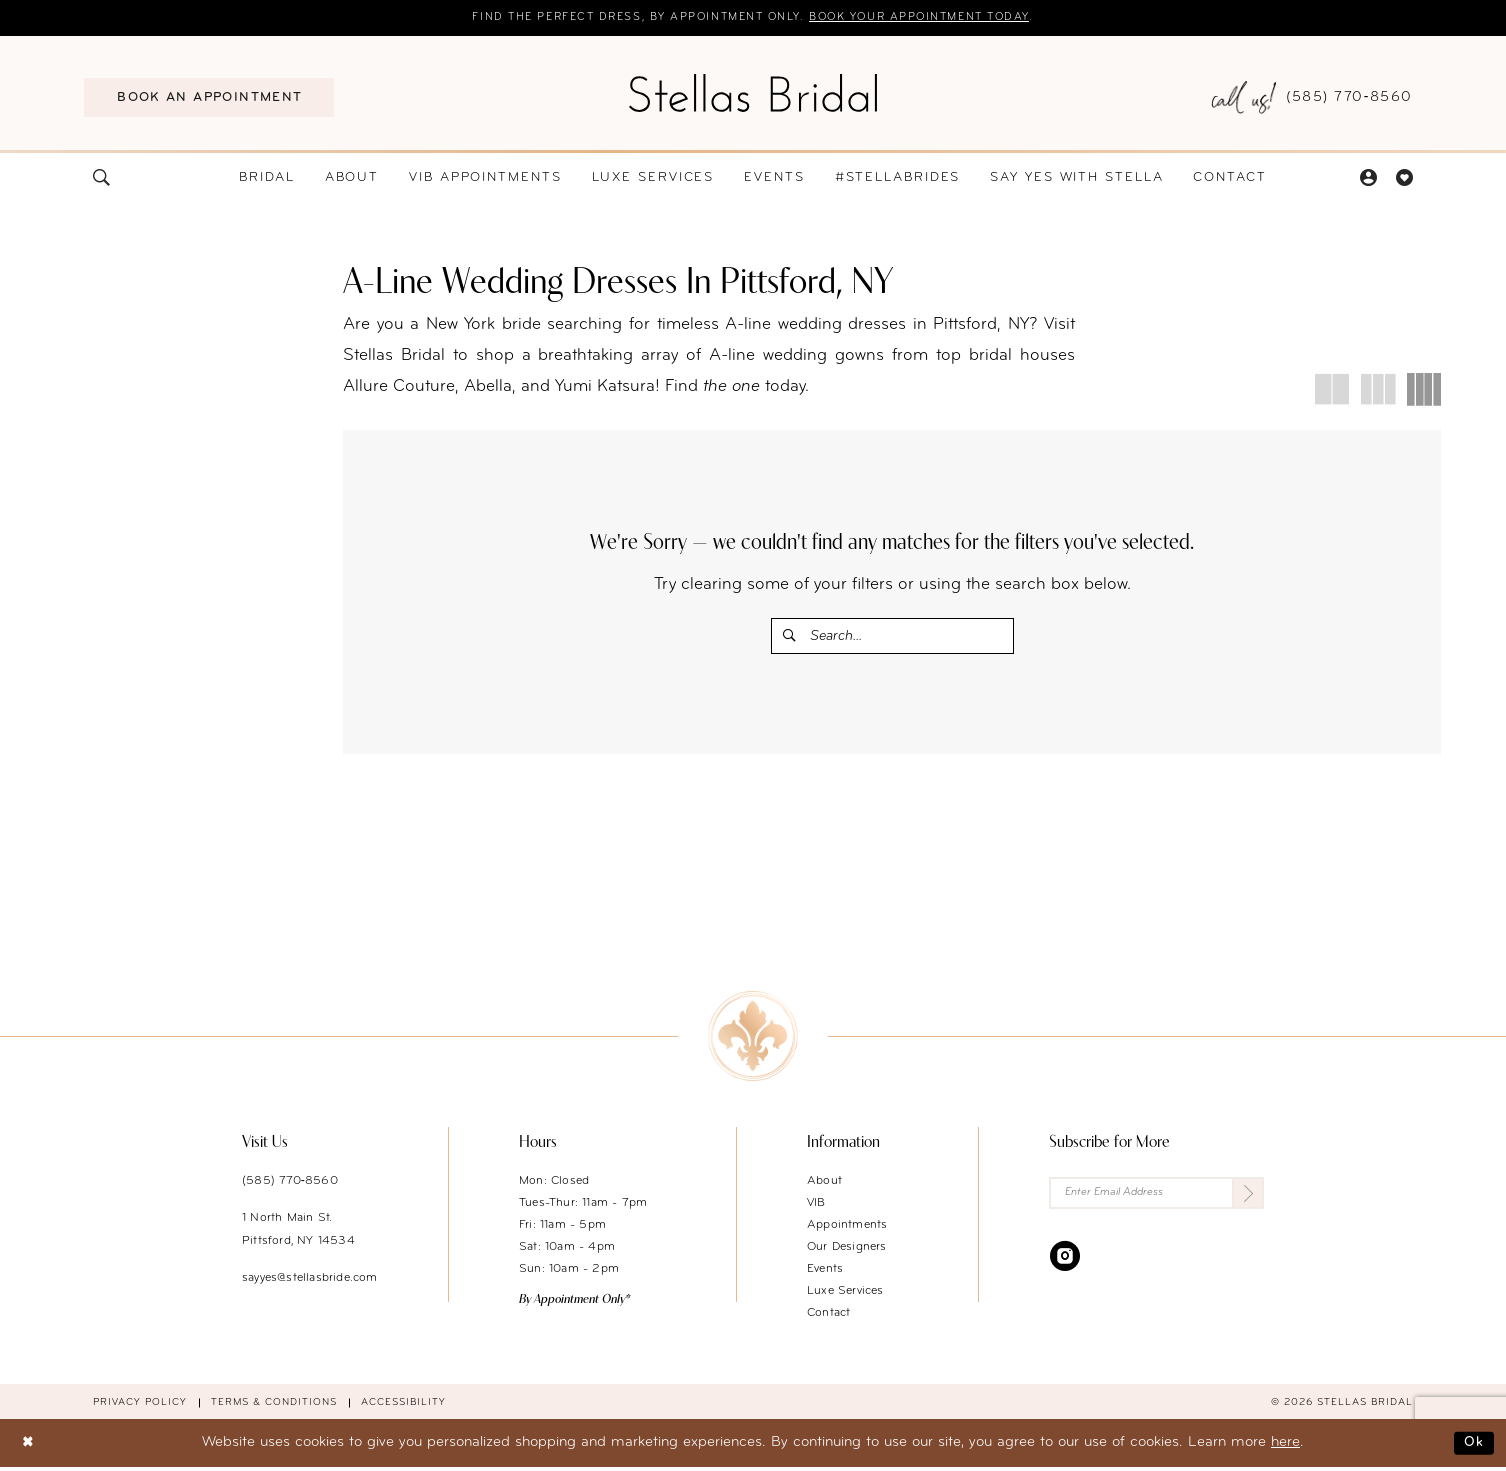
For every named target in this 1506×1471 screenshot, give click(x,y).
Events (825, 1274)
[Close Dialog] (30, 1447)
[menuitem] (209, 99)
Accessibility (403, 1407)
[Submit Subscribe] (1246, 1199)
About (824, 1186)
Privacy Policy (140, 1407)
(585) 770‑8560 (290, 1186)
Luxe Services (845, 1296)
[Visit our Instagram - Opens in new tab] (1065, 1263)
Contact (828, 1318)
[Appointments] (209, 99)
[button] (1368, 179)
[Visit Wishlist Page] (1404, 179)
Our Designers (847, 1252)
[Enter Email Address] (1156, 1199)
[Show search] (102, 179)
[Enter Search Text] (892, 638)
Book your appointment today (941, 19)
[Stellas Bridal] (753, 94)
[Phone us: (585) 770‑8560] (1312, 99)
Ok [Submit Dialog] (1473, 1447)
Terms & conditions (274, 1407)
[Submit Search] (791, 638)
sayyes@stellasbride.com (310, 1283)
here (1285, 1447)
